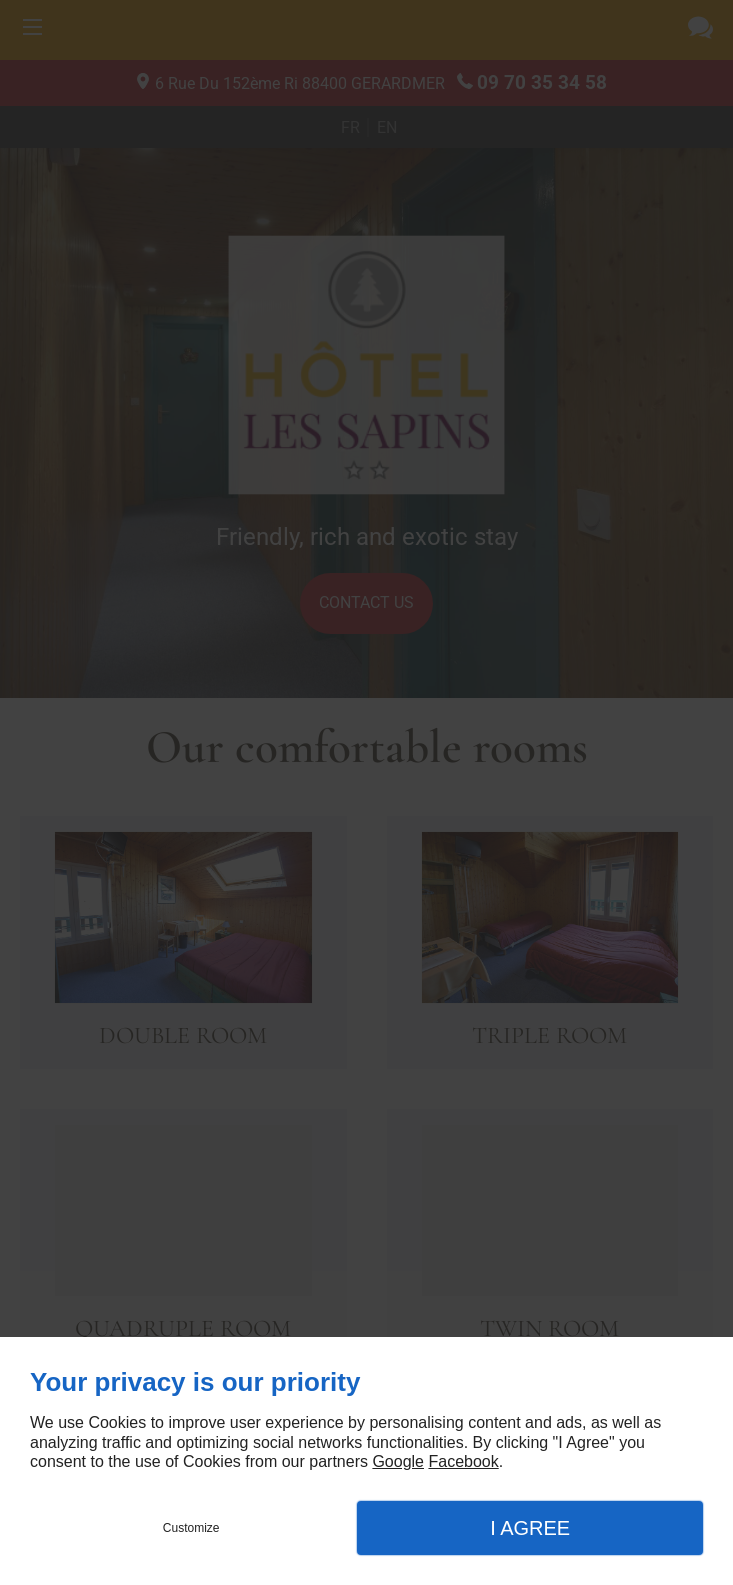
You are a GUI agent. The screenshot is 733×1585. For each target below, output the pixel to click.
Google (398, 1461)
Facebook (463, 1461)
